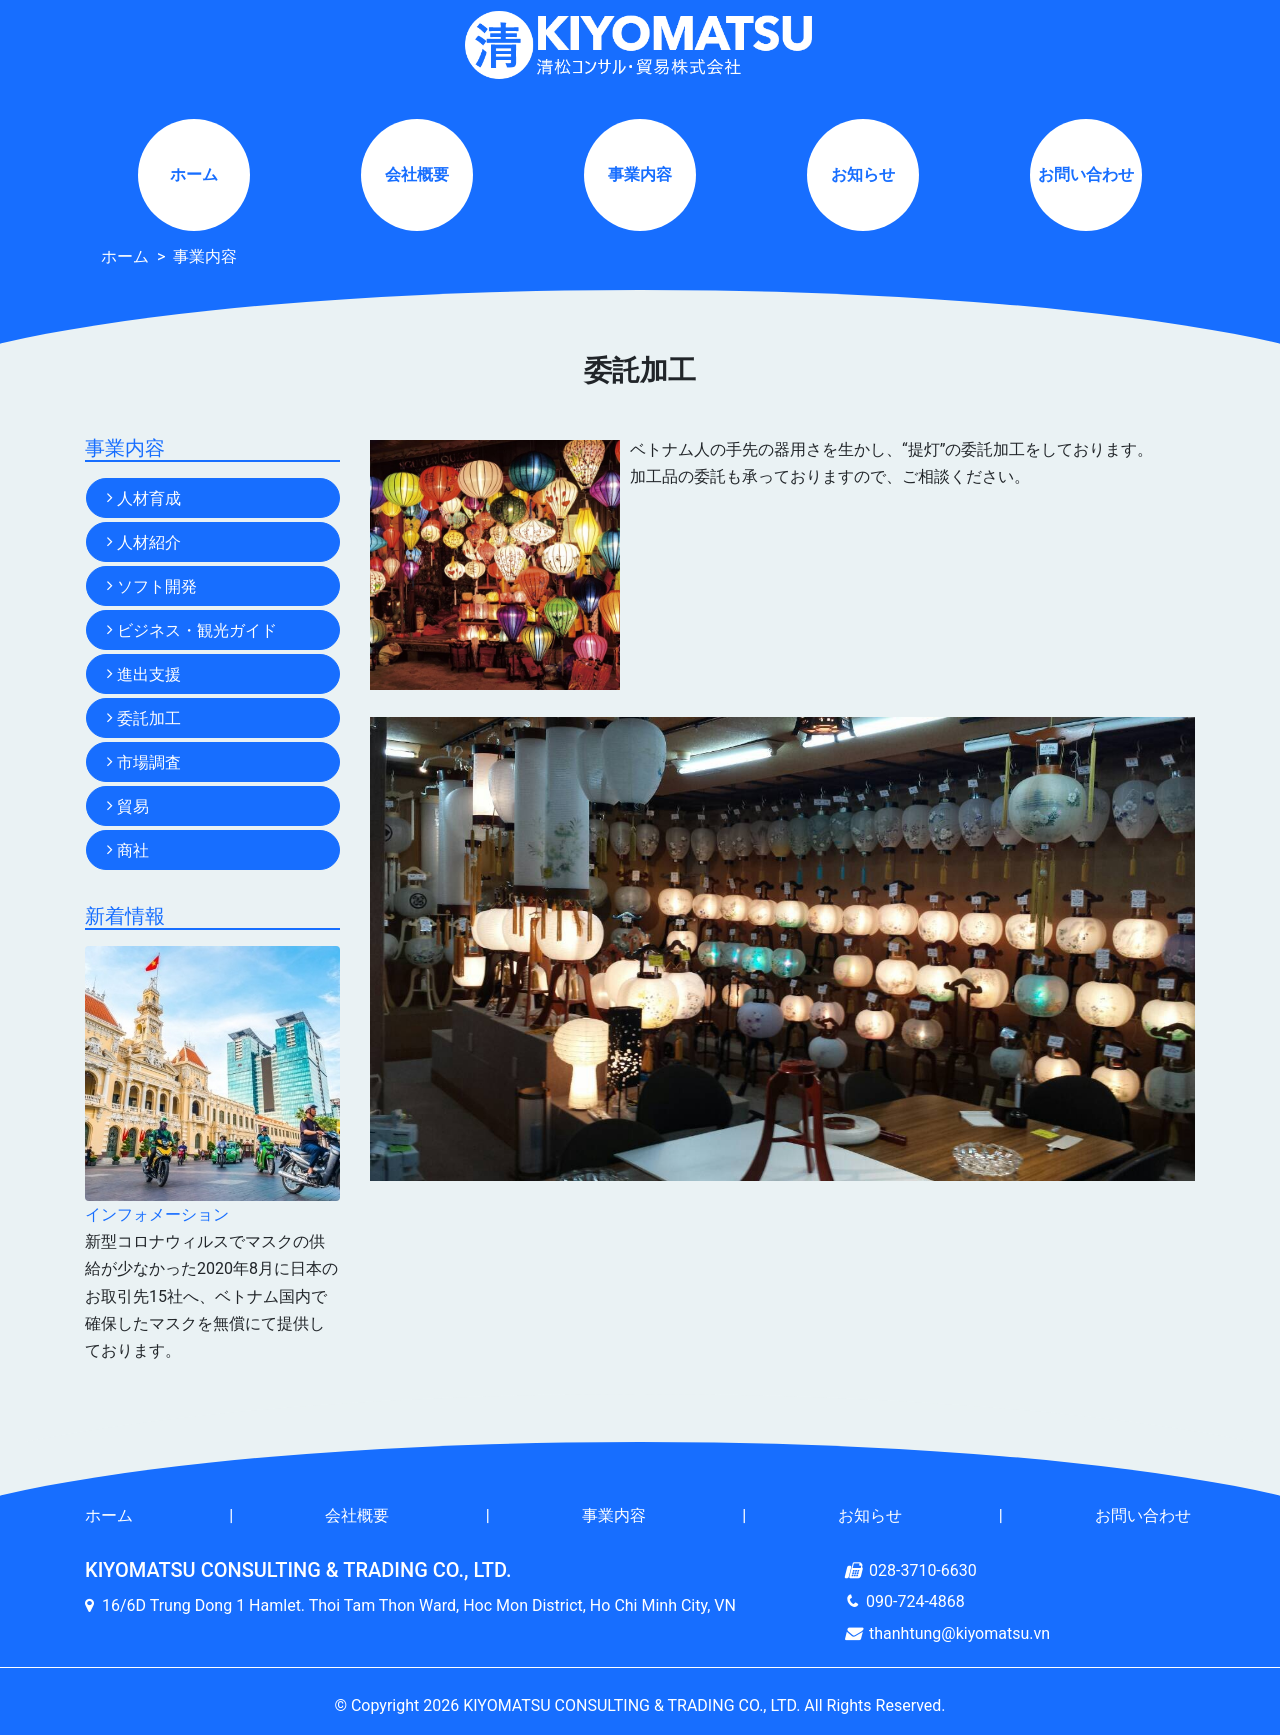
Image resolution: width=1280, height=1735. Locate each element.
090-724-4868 (915, 1601)
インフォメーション (157, 1214)
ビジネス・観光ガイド (197, 630)
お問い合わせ (1086, 174)
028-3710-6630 (923, 1570)
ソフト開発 (157, 586)
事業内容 (640, 174)
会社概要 (417, 174)
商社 (133, 850)
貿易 (133, 806)
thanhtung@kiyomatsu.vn (959, 1633)
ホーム (194, 174)
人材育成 (149, 498)
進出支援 (149, 674)
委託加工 (149, 718)
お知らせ (863, 174)
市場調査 (149, 762)
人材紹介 (149, 542)
